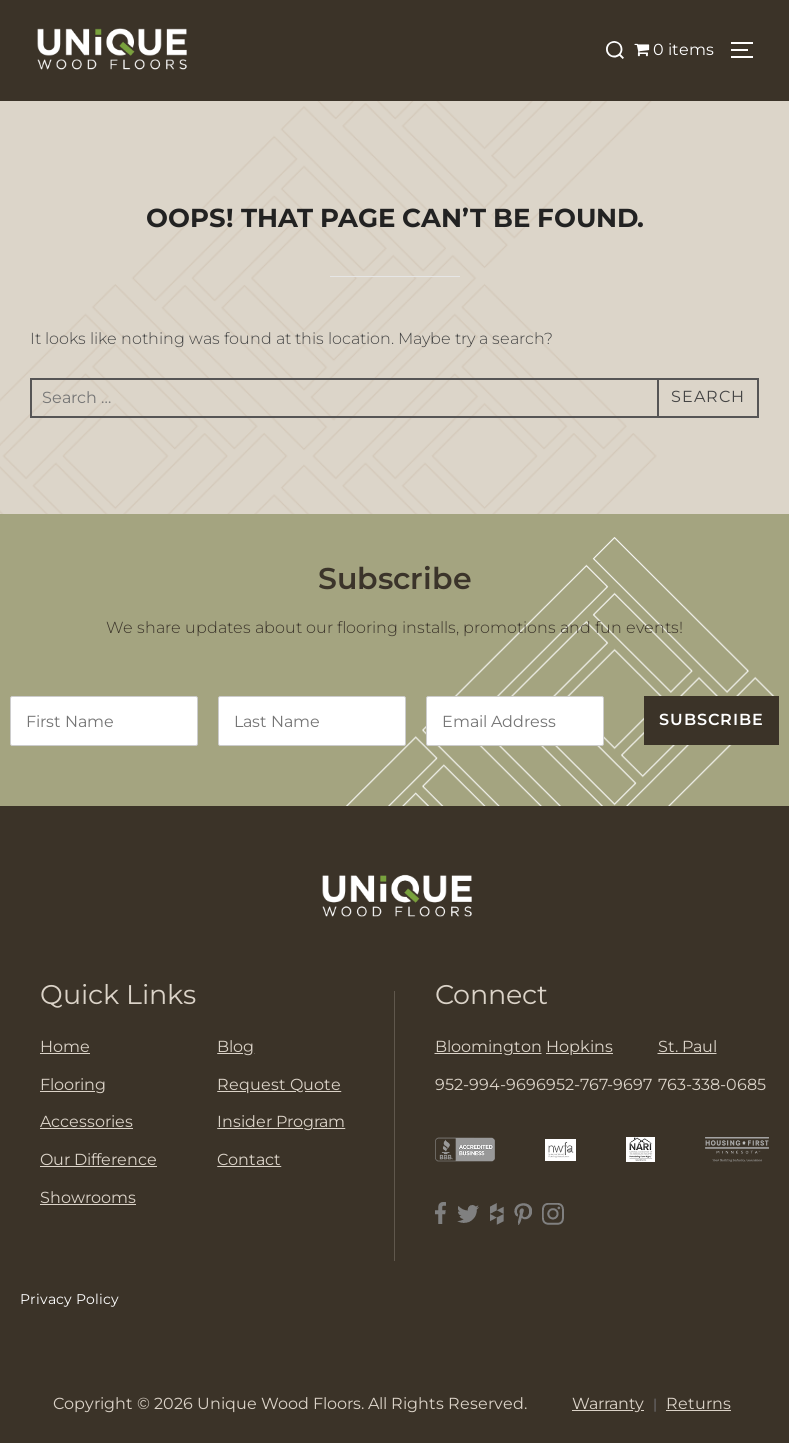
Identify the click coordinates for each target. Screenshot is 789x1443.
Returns (698, 1403)
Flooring (73, 1084)
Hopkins (579, 1046)
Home (65, 1046)
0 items (674, 49)
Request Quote (279, 1084)
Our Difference (98, 1159)
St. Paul (687, 1046)
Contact (249, 1159)
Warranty (608, 1403)
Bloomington (488, 1046)
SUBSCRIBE (711, 719)
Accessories (86, 1121)
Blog (235, 1046)
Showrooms (88, 1197)
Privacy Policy (69, 1299)
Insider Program (281, 1121)
